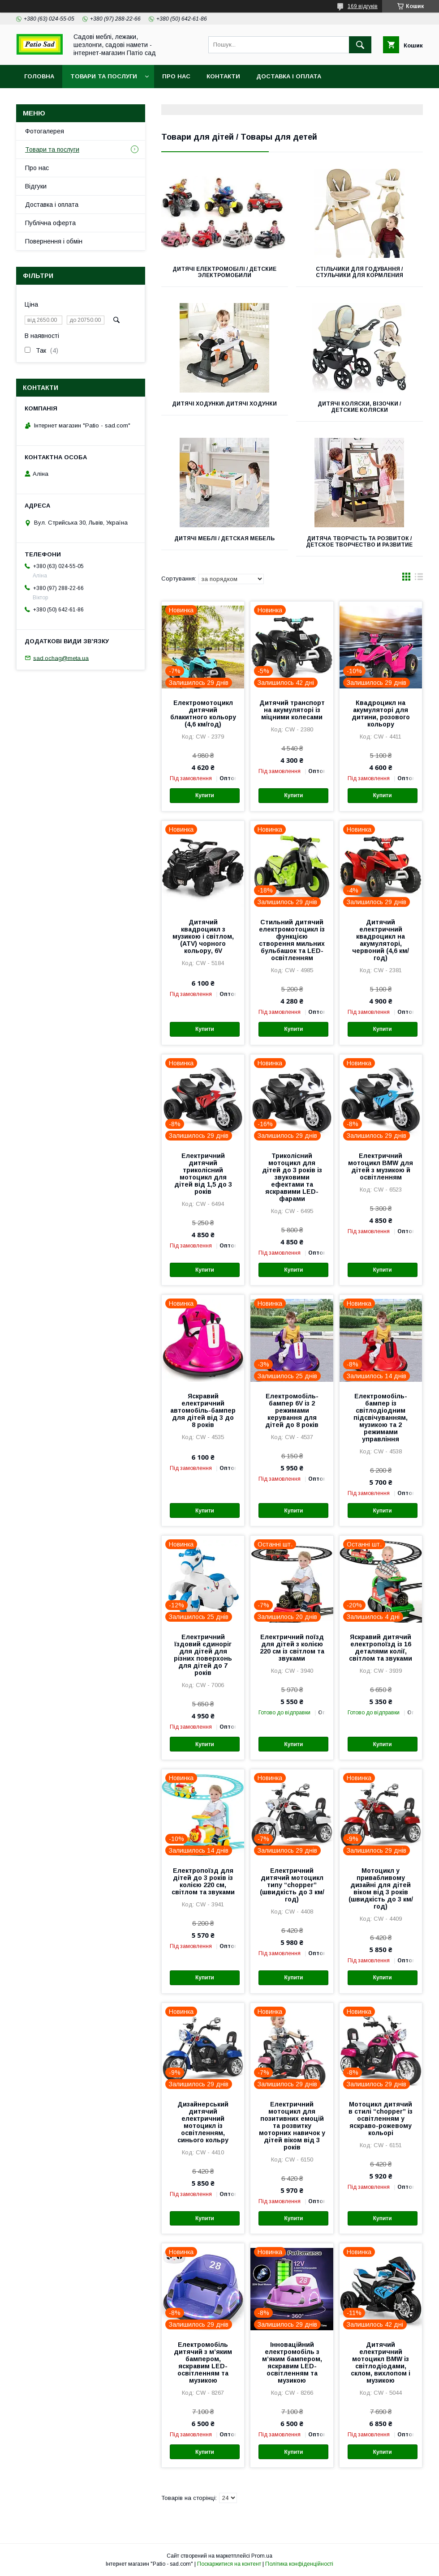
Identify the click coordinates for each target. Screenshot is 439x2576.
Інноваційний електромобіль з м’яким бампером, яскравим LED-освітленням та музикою (292, 2362)
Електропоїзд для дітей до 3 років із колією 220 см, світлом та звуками (203, 1881)
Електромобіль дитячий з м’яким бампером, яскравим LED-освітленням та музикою (203, 2362)
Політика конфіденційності (299, 2564)
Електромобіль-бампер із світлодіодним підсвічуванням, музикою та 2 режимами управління (380, 1418)
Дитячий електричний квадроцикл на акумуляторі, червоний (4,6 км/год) (380, 939)
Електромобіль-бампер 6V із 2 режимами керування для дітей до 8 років (291, 1410)
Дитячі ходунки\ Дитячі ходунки (224, 404)
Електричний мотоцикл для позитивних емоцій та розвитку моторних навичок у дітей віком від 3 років (292, 2126)
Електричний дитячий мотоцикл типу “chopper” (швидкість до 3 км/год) (292, 1885)
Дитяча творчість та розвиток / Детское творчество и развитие (359, 541)
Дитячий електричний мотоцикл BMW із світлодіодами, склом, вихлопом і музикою (380, 2362)
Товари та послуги (103, 76)
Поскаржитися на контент (229, 2564)
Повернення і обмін (53, 241)
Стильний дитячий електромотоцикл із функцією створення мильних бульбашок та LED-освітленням (292, 939)
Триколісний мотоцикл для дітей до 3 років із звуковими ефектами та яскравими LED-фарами (292, 1177)
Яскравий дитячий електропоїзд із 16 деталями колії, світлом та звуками (380, 1647)
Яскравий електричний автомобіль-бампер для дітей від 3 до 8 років (203, 1410)
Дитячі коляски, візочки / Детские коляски (359, 407)
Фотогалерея (44, 131)
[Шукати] (360, 44)
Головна (39, 76)
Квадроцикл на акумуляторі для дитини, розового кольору (381, 713)
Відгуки (36, 186)
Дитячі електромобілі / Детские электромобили (224, 272)
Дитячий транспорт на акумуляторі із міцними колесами (292, 710)
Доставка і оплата (288, 76)
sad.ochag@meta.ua (61, 657)
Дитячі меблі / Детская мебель (224, 538)
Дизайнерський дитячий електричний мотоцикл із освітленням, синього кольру (202, 2122)
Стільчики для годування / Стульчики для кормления (359, 272)
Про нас (176, 76)
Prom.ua (261, 2556)
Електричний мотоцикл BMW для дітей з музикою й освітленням (380, 1166)
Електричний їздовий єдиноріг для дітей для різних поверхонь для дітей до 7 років (203, 1654)
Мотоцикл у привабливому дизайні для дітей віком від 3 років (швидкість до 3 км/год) (381, 1888)
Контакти (223, 76)
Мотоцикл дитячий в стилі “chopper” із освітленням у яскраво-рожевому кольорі (381, 2118)
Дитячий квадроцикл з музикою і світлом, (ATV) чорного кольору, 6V (203, 936)
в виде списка (419, 578)
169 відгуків (363, 6)
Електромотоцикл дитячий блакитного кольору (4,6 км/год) (203, 713)
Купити (204, 795)
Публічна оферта (50, 222)
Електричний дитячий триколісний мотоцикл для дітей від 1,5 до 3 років (203, 1173)
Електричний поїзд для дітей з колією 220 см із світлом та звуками (292, 1647)
